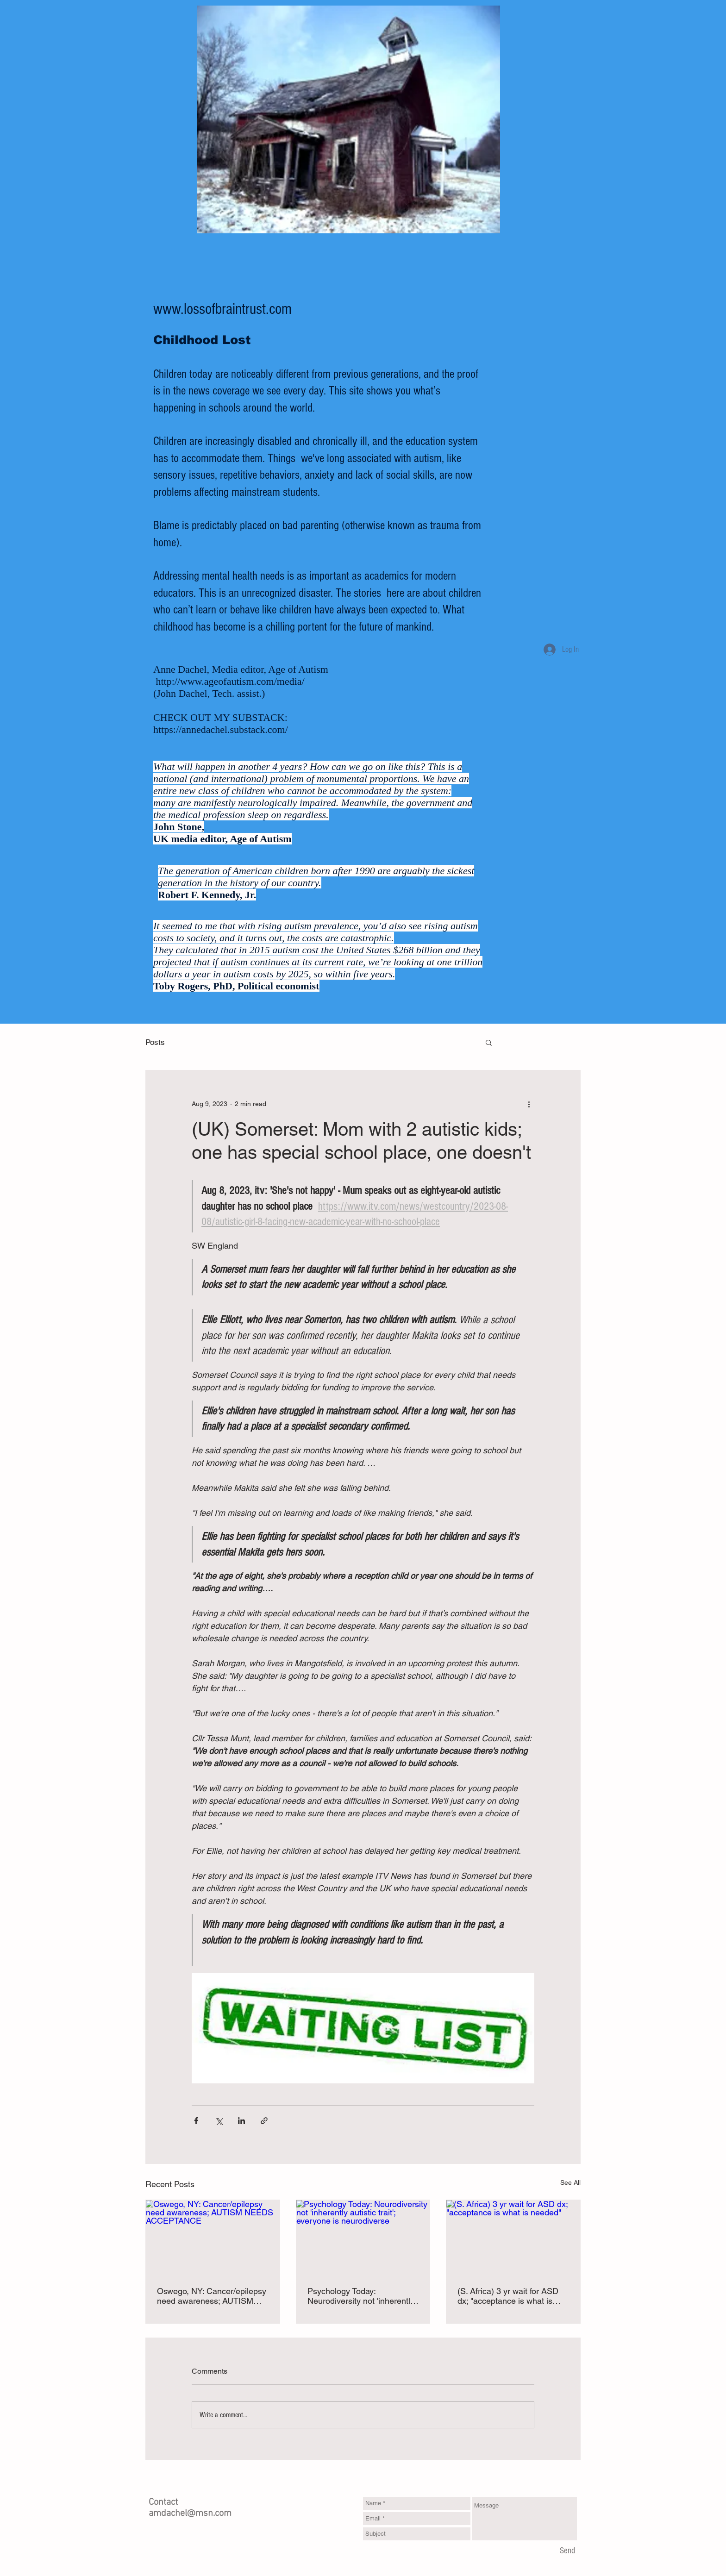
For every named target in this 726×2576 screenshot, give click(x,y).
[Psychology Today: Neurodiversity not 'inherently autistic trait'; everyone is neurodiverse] (363, 2237)
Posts (155, 1042)
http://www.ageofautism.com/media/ (230, 681)
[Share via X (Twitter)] (218, 2120)
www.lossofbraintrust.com (222, 309)
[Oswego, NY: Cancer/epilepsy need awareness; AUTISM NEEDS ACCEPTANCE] (213, 2237)
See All (570, 2182)
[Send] (567, 2551)
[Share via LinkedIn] (241, 2120)
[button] (488, 1042)
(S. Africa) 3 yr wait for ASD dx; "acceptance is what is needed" (507, 2296)
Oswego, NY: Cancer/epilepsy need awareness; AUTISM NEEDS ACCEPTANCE (211, 2296)
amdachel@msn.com (190, 2513)
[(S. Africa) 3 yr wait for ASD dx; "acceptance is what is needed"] (513, 2237)
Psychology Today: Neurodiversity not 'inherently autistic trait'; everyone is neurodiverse (360, 2296)
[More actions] (528, 1103)
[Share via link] (264, 2120)
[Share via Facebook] (196, 2120)
